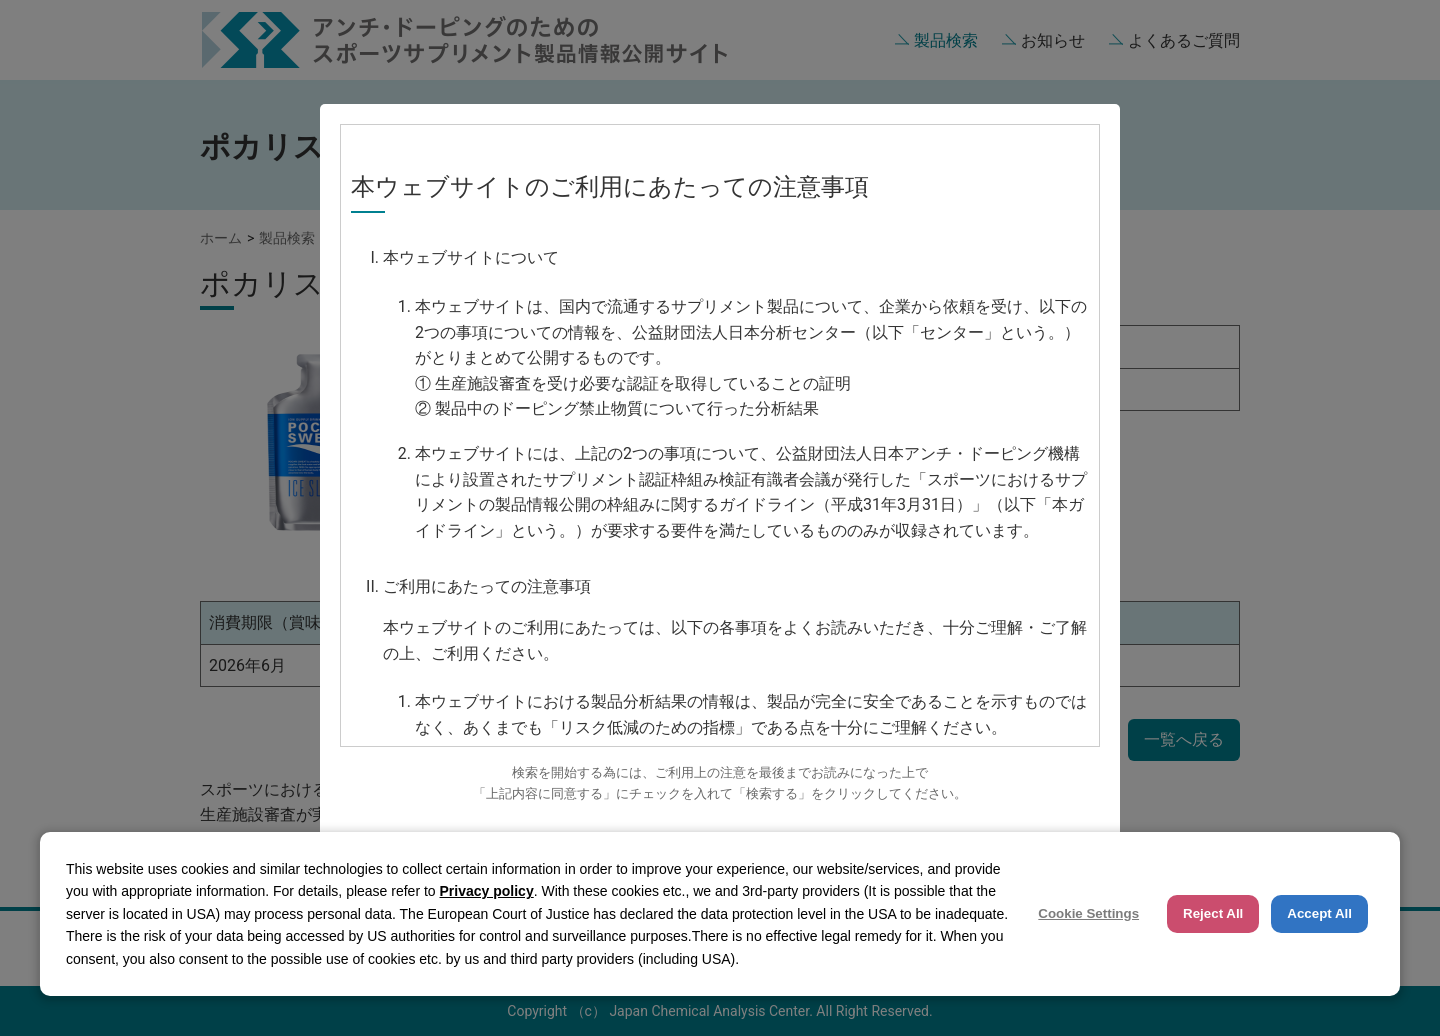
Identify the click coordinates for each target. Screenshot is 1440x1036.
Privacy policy (487, 891)
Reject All (1213, 913)
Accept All (1319, 913)
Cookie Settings (1088, 913)
